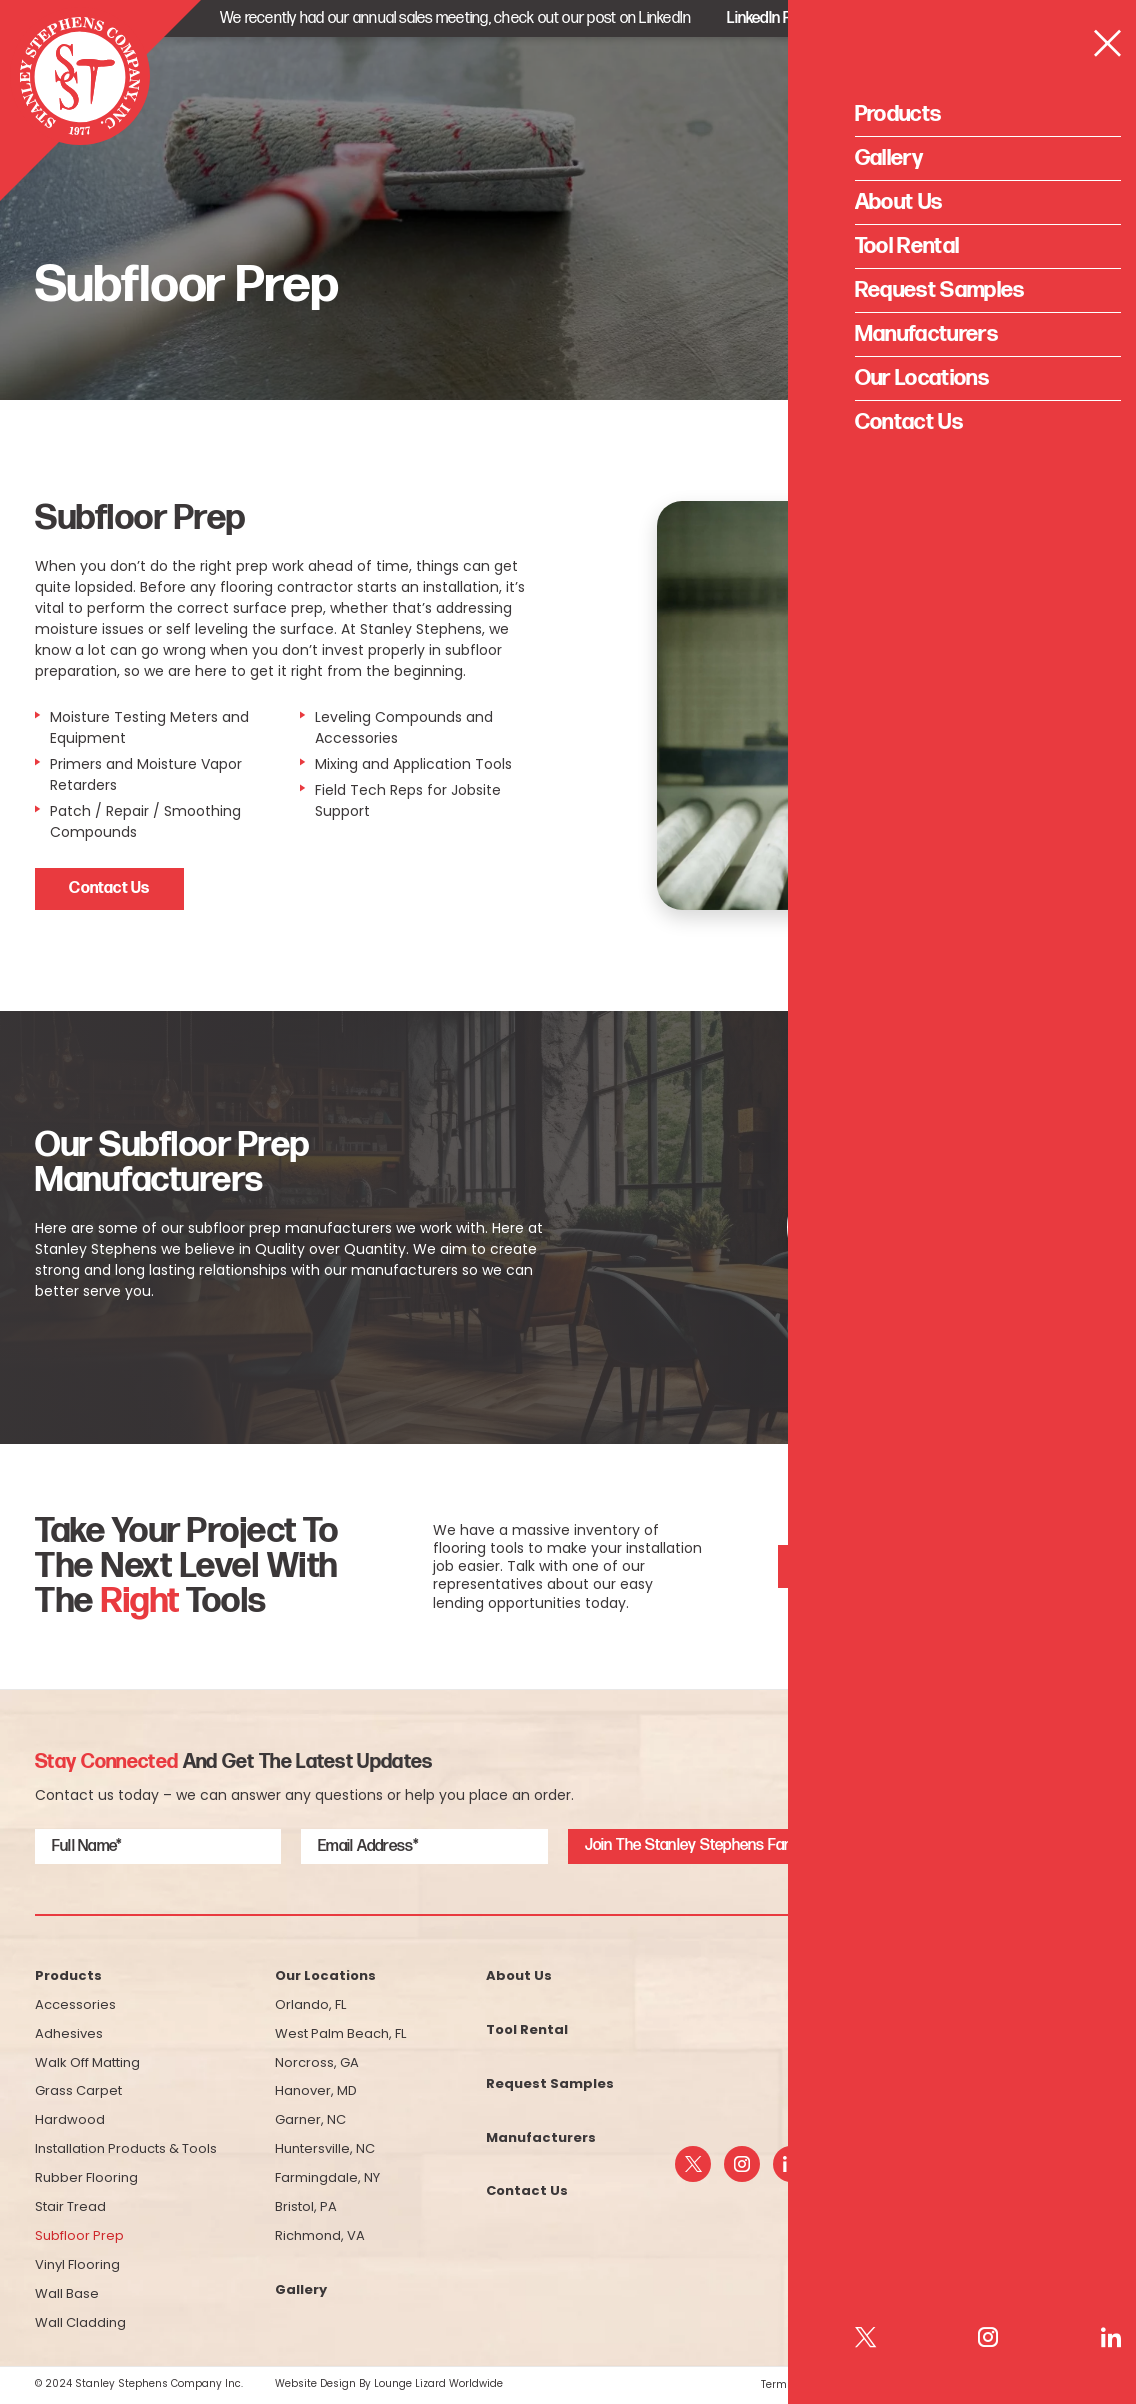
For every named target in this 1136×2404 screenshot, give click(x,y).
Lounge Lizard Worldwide (438, 2384)
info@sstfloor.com (1013, 2140)
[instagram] (742, 2164)
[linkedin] (791, 2164)
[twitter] (693, 2164)
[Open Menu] (1082, 86)
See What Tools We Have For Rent (914, 1565)
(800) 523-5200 (1026, 2104)
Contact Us (109, 888)
